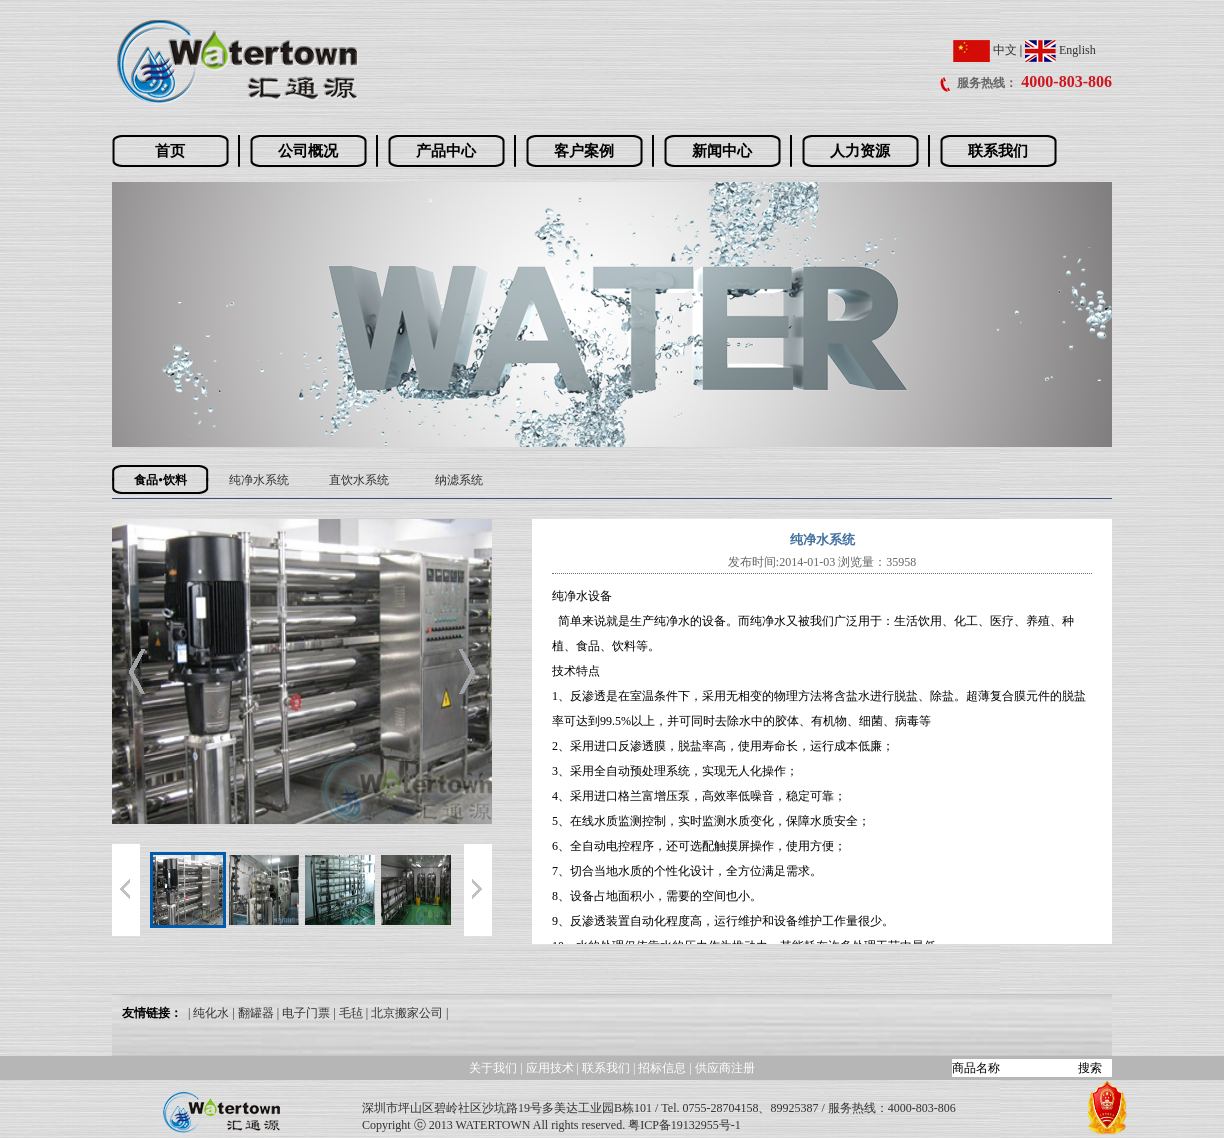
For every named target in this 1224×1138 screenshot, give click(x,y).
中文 (985, 50)
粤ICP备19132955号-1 (684, 1125)
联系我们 (998, 151)
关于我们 (493, 1068)
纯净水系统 (259, 480)
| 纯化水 (208, 1013)
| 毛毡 (347, 1013)
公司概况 (308, 151)
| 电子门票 (303, 1013)
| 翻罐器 (252, 1013)
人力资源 (860, 151)
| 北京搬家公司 (404, 1013)
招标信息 (663, 1068)
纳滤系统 (459, 480)
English (1060, 50)
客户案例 (584, 151)
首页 (170, 151)
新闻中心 (722, 151)
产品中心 (446, 151)
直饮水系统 (359, 480)
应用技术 (550, 1068)
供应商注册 (725, 1068)
